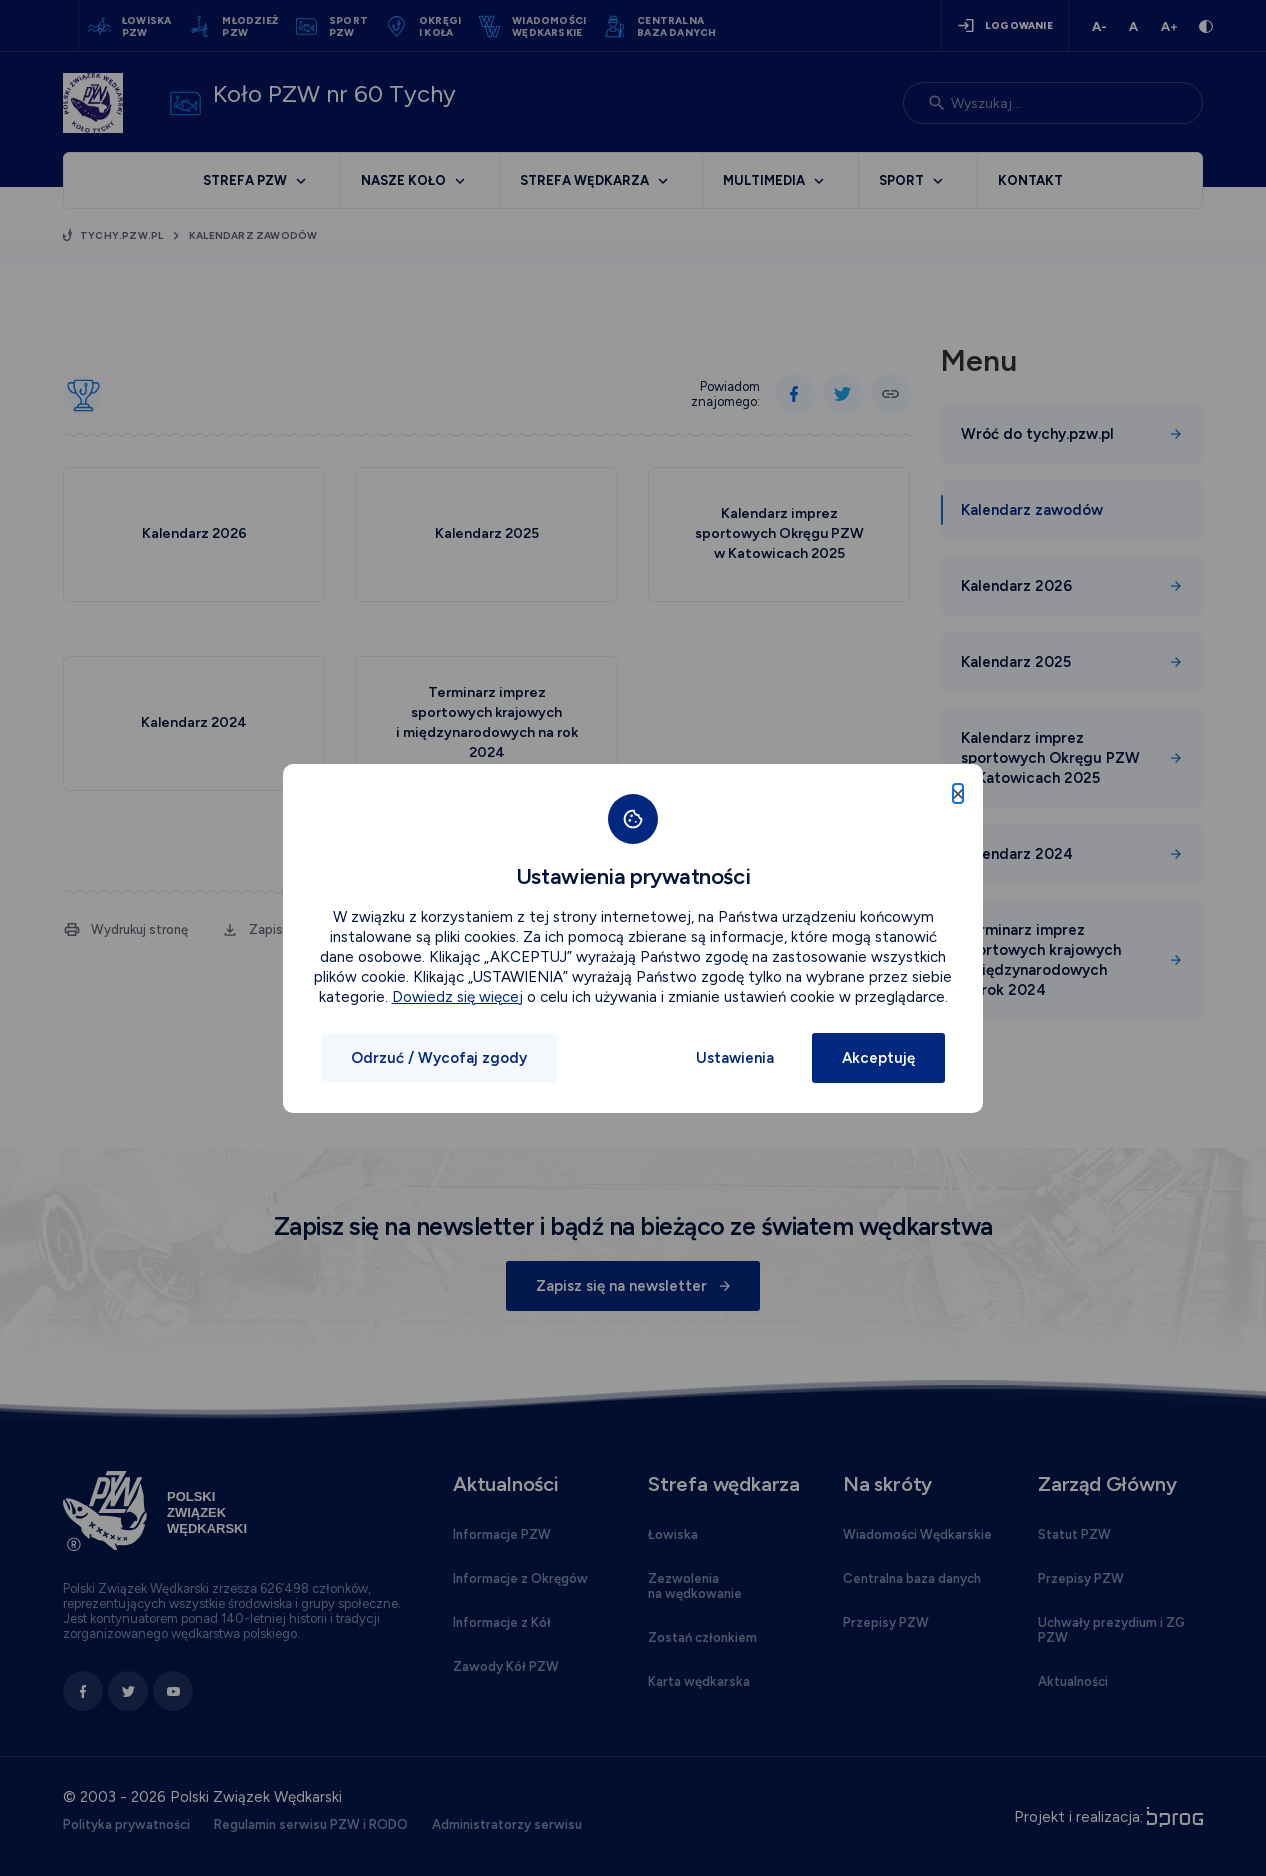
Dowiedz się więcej (457, 997)
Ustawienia (735, 1058)
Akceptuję (878, 1058)
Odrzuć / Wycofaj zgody (439, 1058)
